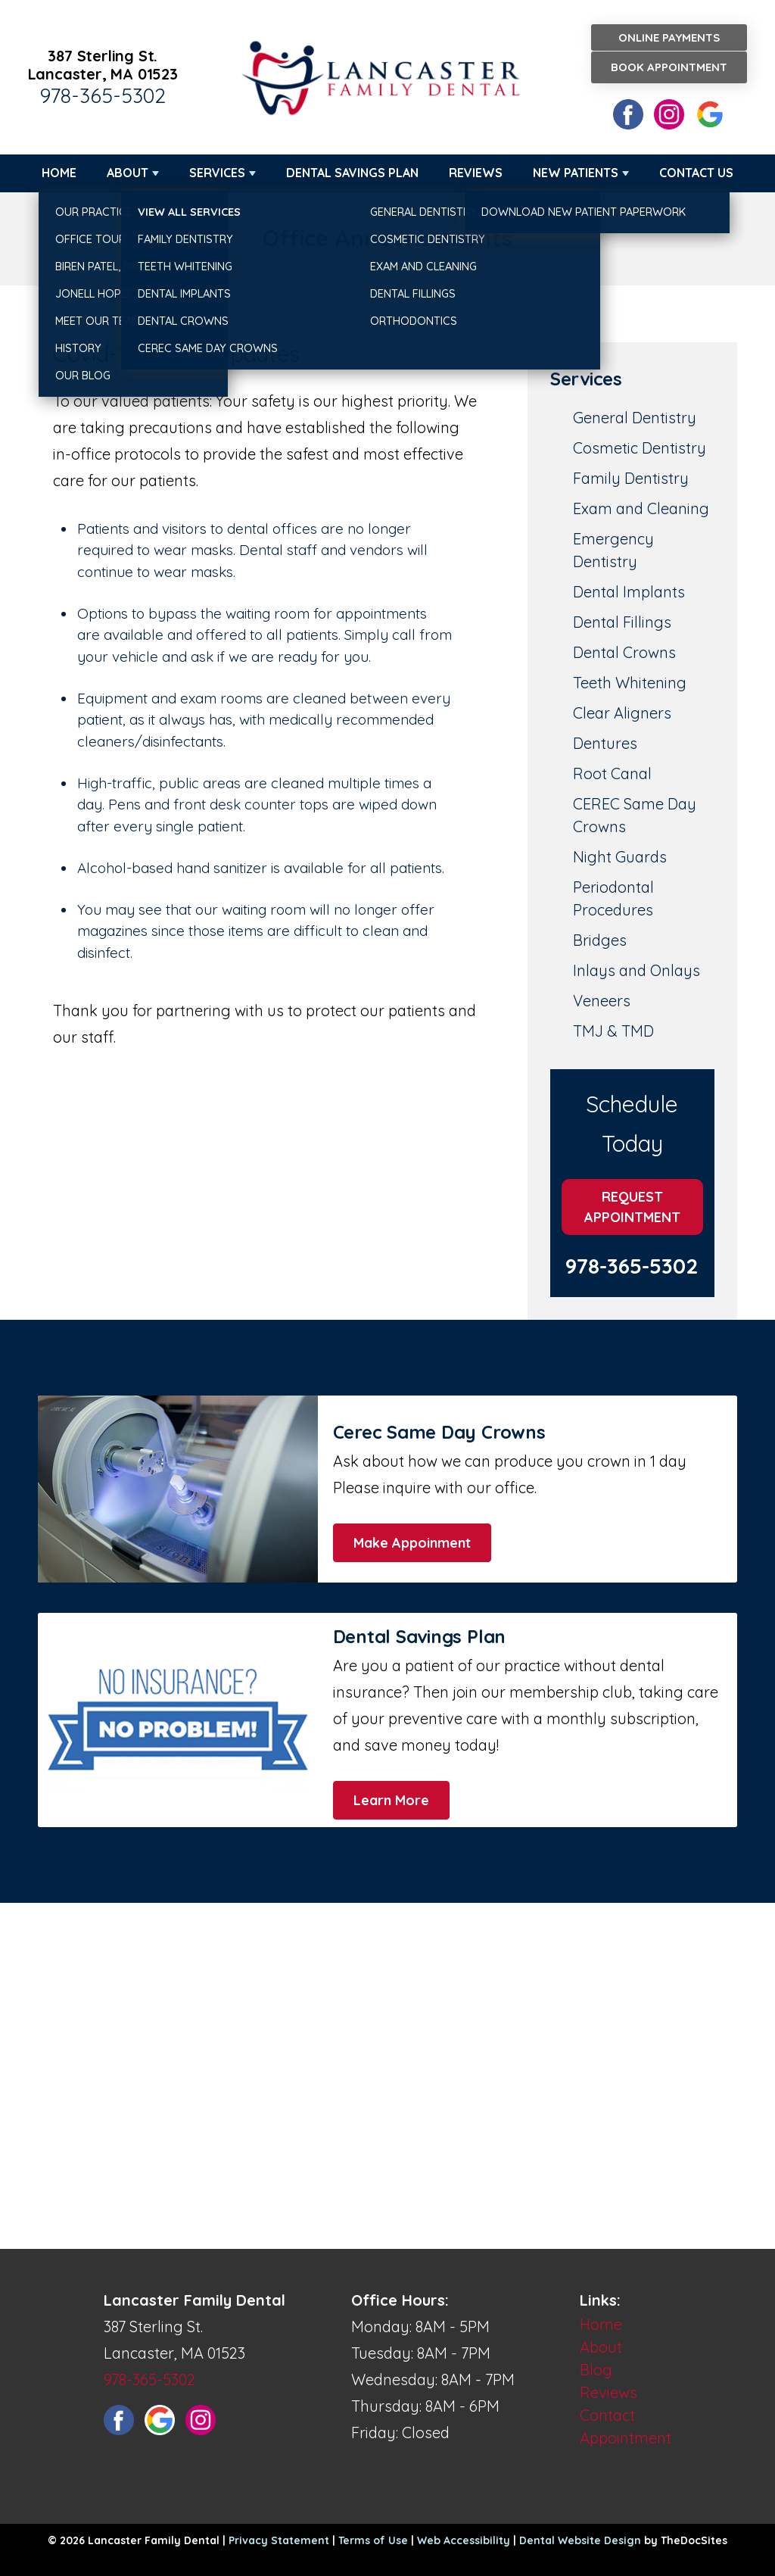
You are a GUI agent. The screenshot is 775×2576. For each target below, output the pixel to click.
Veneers (601, 1000)
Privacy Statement (279, 2540)
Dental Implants (629, 591)
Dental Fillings (622, 622)
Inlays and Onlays (636, 970)
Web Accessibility (463, 2540)
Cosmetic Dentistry (639, 447)
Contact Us (696, 172)
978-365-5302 (102, 95)
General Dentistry (634, 417)
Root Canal (612, 773)
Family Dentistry (631, 478)
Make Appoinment (412, 1543)
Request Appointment (632, 1207)
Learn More (391, 1800)
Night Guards (620, 856)
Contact (607, 2415)
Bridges (600, 940)
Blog (596, 2369)
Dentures (605, 743)
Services (217, 172)
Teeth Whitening (629, 682)
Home (59, 172)
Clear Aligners (622, 712)
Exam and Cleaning (641, 508)
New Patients (575, 172)
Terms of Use (373, 2540)
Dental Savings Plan (352, 172)
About (127, 172)
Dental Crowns (624, 652)
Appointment (625, 2437)
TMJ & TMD (613, 1030)
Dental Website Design (580, 2540)
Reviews (476, 172)
